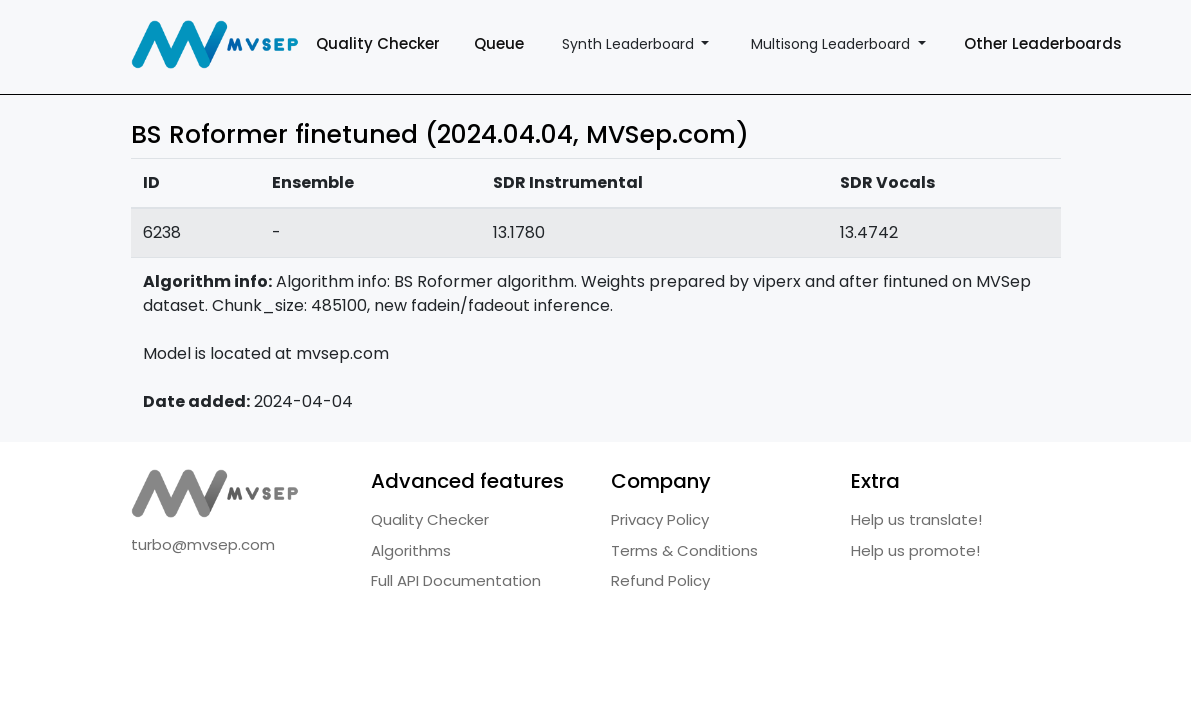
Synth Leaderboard (630, 44)
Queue (499, 43)
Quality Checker (378, 43)
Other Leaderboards (1043, 43)
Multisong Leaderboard (832, 44)
